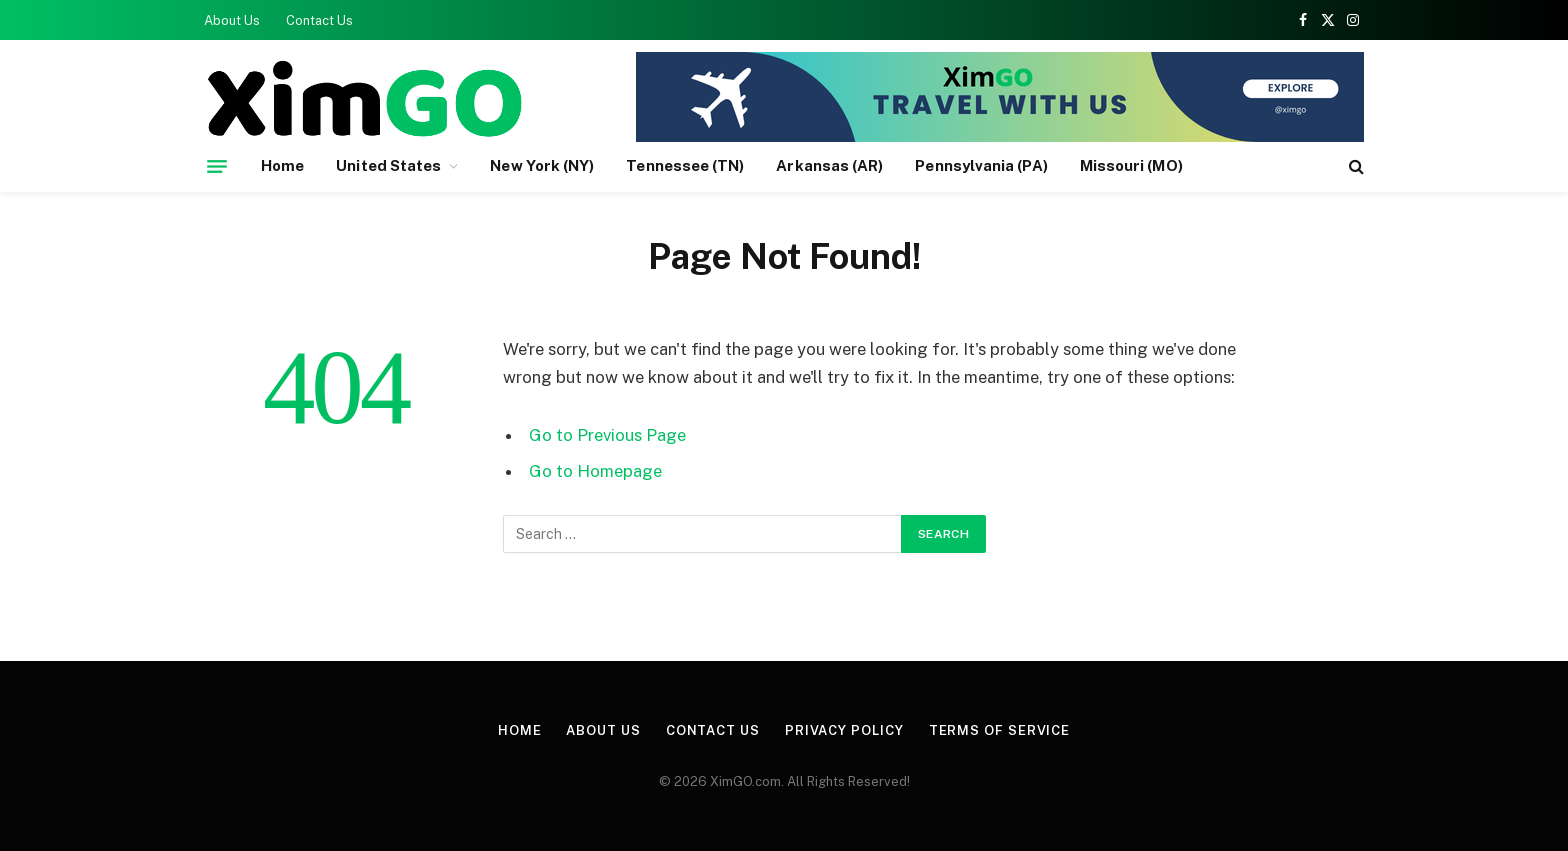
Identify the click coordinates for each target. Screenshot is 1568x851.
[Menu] (217, 166)
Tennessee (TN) (685, 165)
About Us (232, 20)
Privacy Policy (844, 730)
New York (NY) (542, 165)
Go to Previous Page (607, 435)
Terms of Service (1000, 730)
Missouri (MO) (1131, 165)
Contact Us (319, 20)
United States (388, 165)
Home (282, 165)
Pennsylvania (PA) (981, 165)
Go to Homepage (595, 471)
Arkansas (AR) (829, 165)
